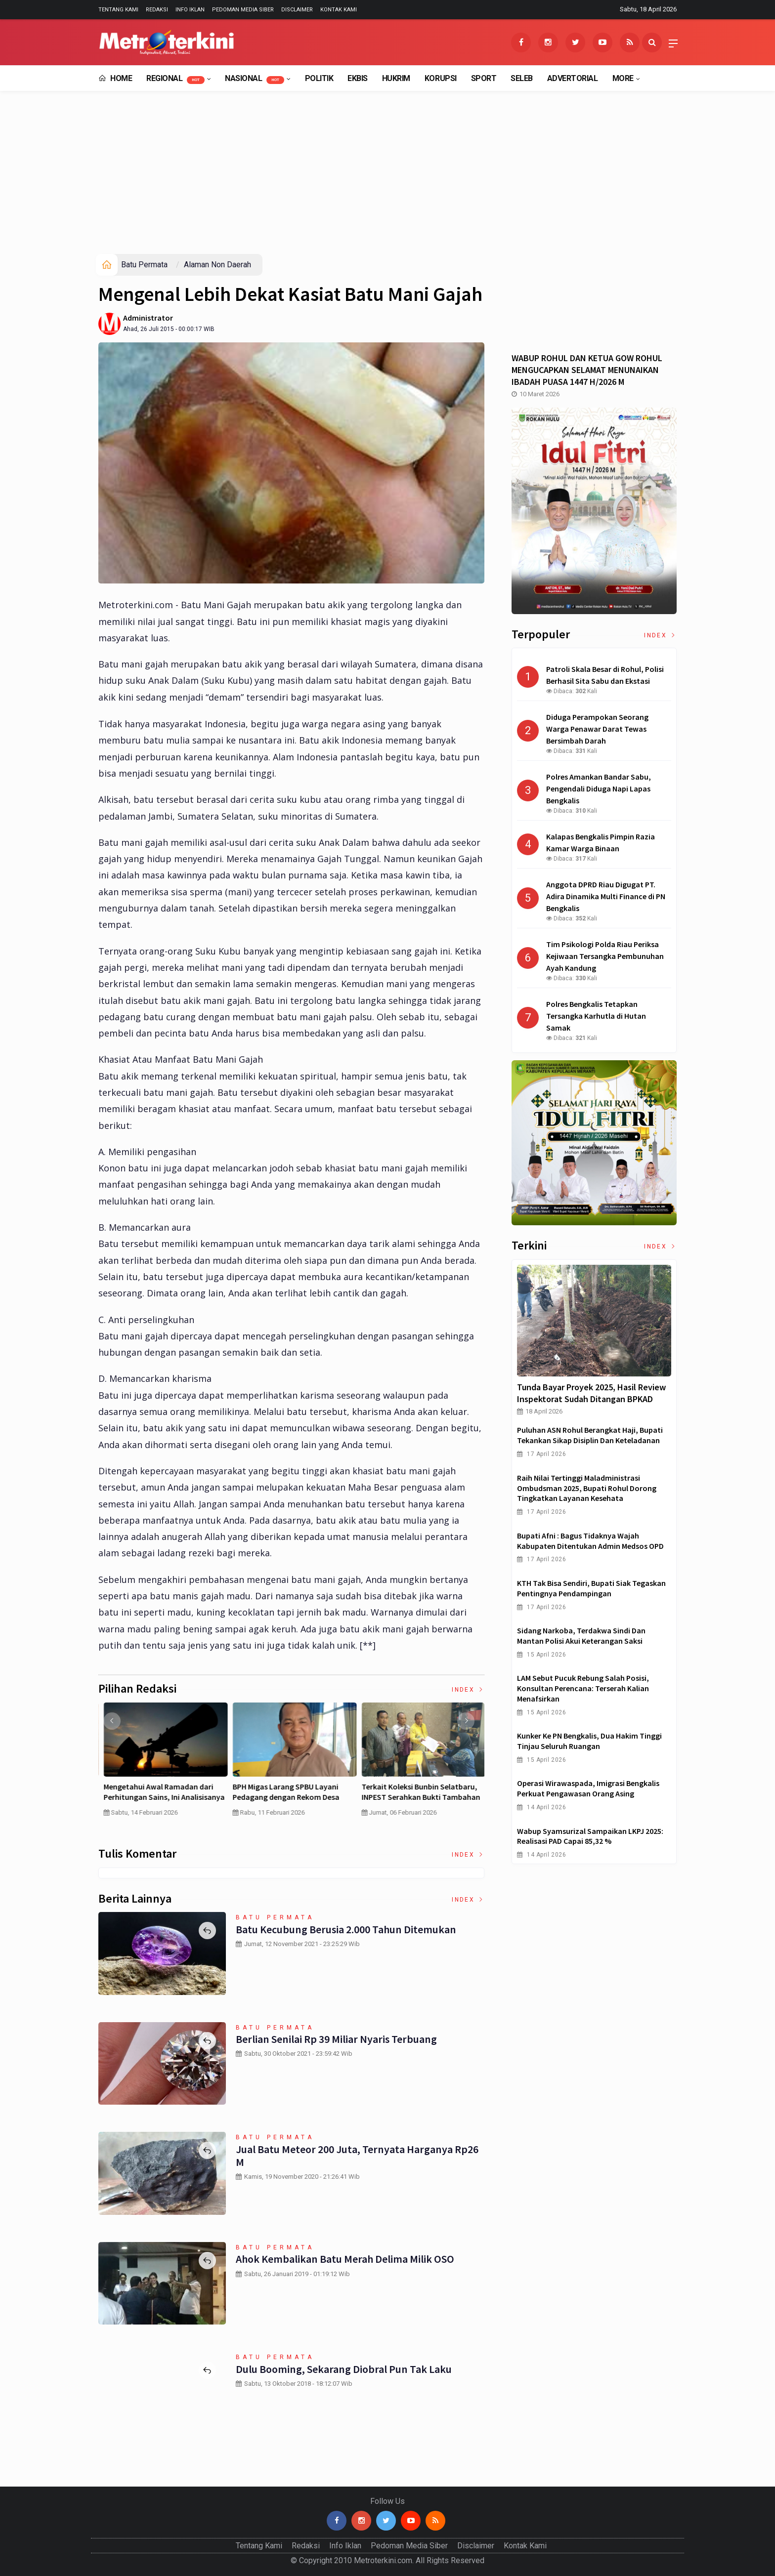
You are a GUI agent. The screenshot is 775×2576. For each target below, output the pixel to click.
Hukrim (396, 78)
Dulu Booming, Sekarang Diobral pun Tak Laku (343, 2369)
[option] (162, 1768)
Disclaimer (297, 9)
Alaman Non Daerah (217, 264)
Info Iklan (190, 9)
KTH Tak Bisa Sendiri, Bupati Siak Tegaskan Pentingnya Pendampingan (591, 1588)
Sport (484, 78)
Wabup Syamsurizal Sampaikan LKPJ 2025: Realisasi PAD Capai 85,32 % (590, 1836)
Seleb (522, 78)
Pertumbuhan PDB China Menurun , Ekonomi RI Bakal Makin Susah (290, 1792)
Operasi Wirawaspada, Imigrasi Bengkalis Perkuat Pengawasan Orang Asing (588, 1788)
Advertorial (572, 78)
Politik (319, 78)
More (623, 78)
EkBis (357, 78)
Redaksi (157, 9)
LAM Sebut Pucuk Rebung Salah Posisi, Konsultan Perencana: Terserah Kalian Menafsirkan (583, 1688)
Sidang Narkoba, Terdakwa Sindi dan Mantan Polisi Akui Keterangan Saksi (581, 1635)
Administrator (148, 318)
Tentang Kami (118, 9)
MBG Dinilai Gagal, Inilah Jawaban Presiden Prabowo (417, 1792)
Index (468, 1689)
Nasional (254, 79)
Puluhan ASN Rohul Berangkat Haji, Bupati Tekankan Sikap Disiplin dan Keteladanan (590, 1435)
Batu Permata (144, 264)
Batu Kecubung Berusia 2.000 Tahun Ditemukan (346, 1929)
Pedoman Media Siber (243, 9)
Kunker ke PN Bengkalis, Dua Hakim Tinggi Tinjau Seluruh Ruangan (589, 1741)
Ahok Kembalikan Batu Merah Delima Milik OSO (345, 2259)
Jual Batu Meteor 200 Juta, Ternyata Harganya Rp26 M (356, 2155)
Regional (175, 79)
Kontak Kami (338, 9)
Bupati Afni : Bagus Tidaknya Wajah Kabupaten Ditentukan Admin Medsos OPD (590, 1541)
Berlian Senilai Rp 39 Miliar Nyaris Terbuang (335, 2039)
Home (115, 78)
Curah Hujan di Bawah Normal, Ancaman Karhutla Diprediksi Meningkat (154, 1797)
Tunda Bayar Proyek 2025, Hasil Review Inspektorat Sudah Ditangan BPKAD (591, 1393)
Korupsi (441, 78)
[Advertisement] (387, 180)
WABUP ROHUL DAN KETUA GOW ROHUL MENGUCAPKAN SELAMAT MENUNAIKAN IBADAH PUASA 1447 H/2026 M (587, 369)
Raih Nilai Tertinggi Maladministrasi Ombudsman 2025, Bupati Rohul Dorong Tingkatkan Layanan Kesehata (586, 1488)
